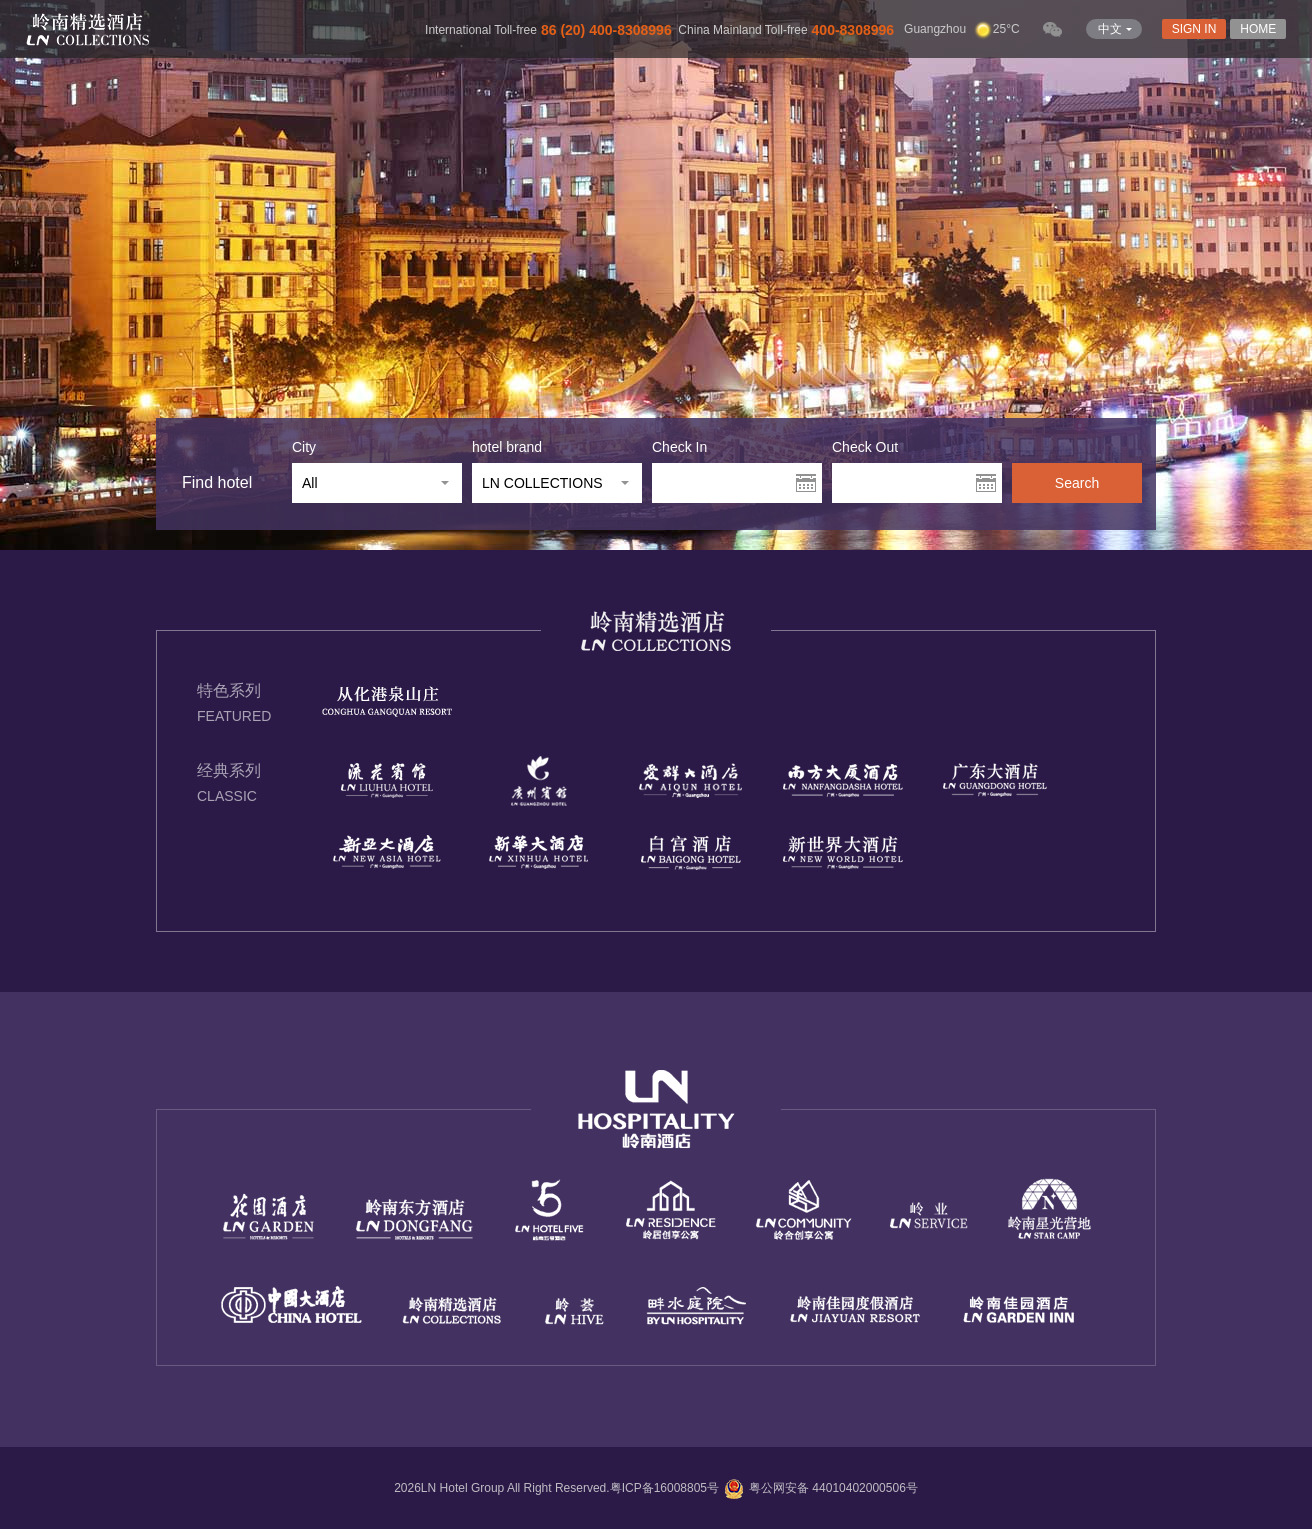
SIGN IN (1194, 29)
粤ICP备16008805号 (664, 1488)
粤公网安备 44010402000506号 (818, 1488)
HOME (1258, 29)
